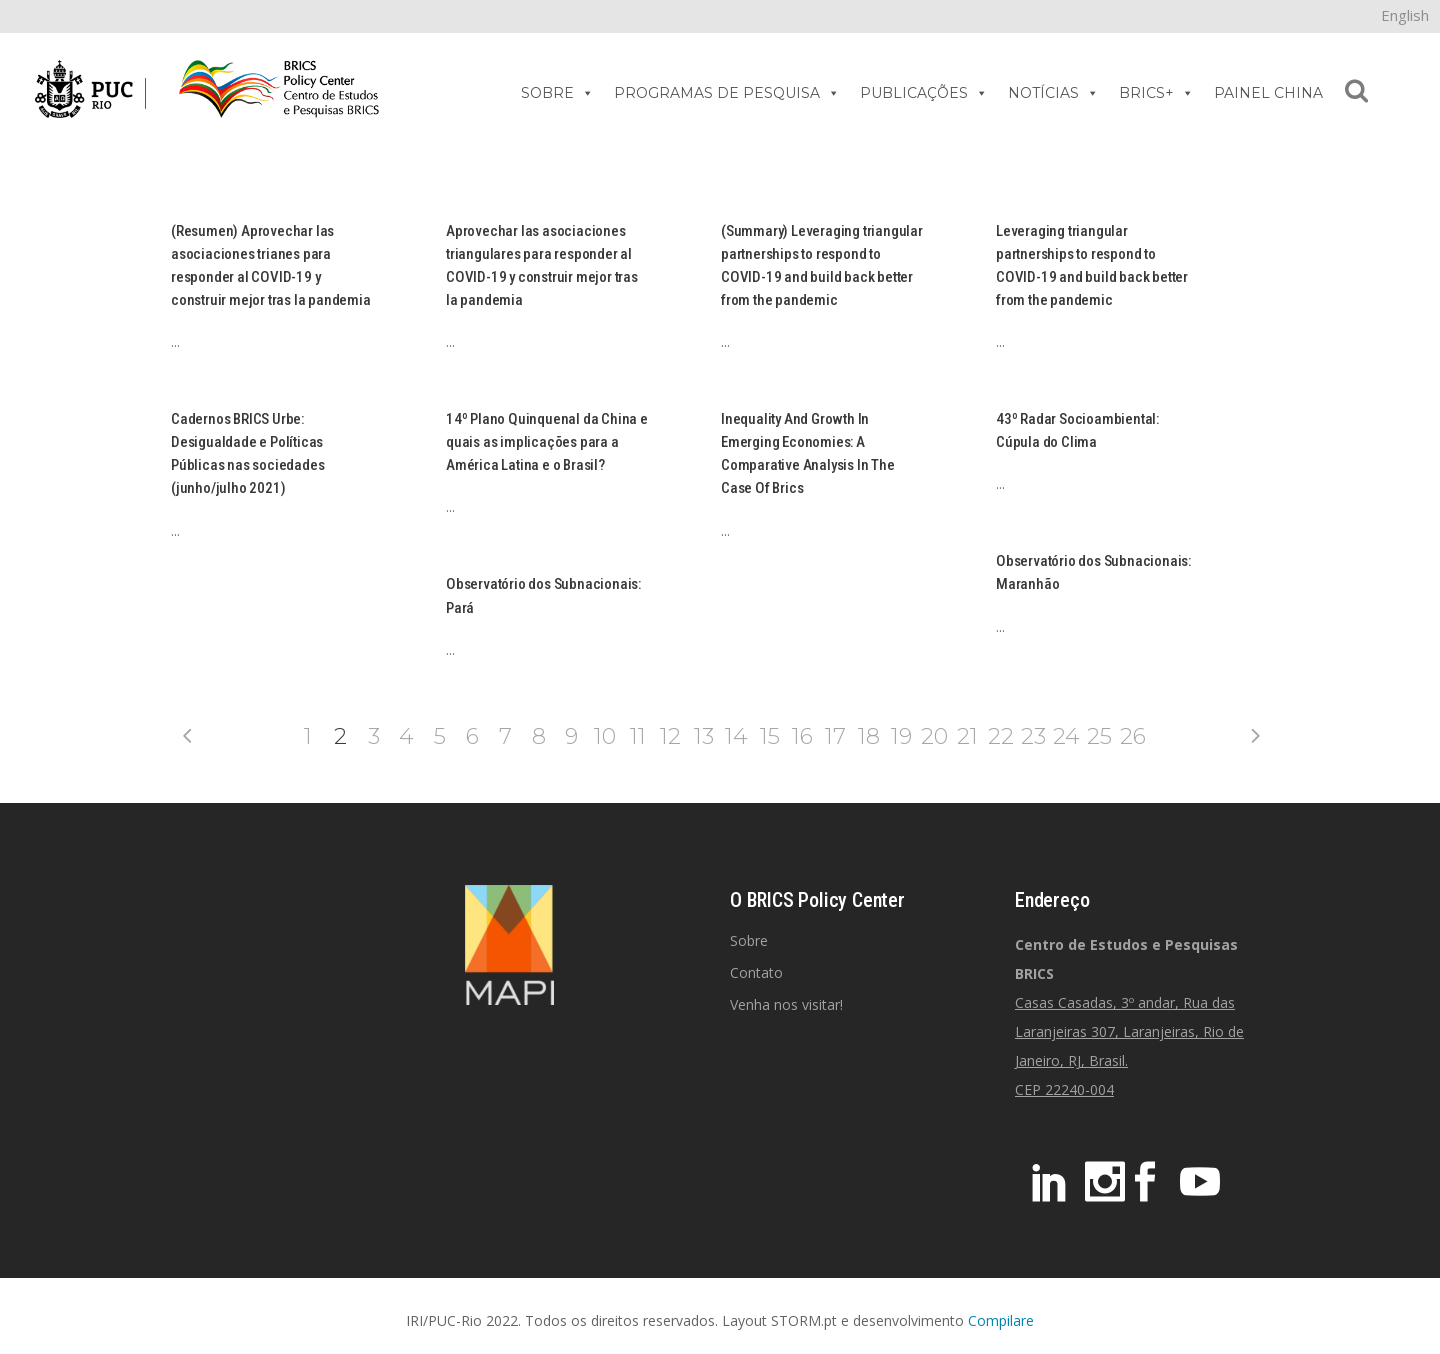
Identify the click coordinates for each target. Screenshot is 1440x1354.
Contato (756, 972)
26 (1133, 736)
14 (736, 736)
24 (1066, 736)
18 (869, 736)
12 (670, 736)
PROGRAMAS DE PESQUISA (727, 93)
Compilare (1001, 1320)
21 (967, 736)
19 (901, 736)
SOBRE (557, 93)
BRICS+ (1156, 93)
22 (1001, 736)
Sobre (749, 940)
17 (835, 736)
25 (1099, 736)
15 (770, 736)
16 (802, 736)
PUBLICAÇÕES (924, 93)
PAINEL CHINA (1268, 93)
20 (934, 736)
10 (605, 736)
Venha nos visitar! (786, 1004)
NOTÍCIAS (1053, 93)
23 (1033, 736)
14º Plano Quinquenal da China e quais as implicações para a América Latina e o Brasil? (547, 442)
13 (704, 736)
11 (638, 736)
